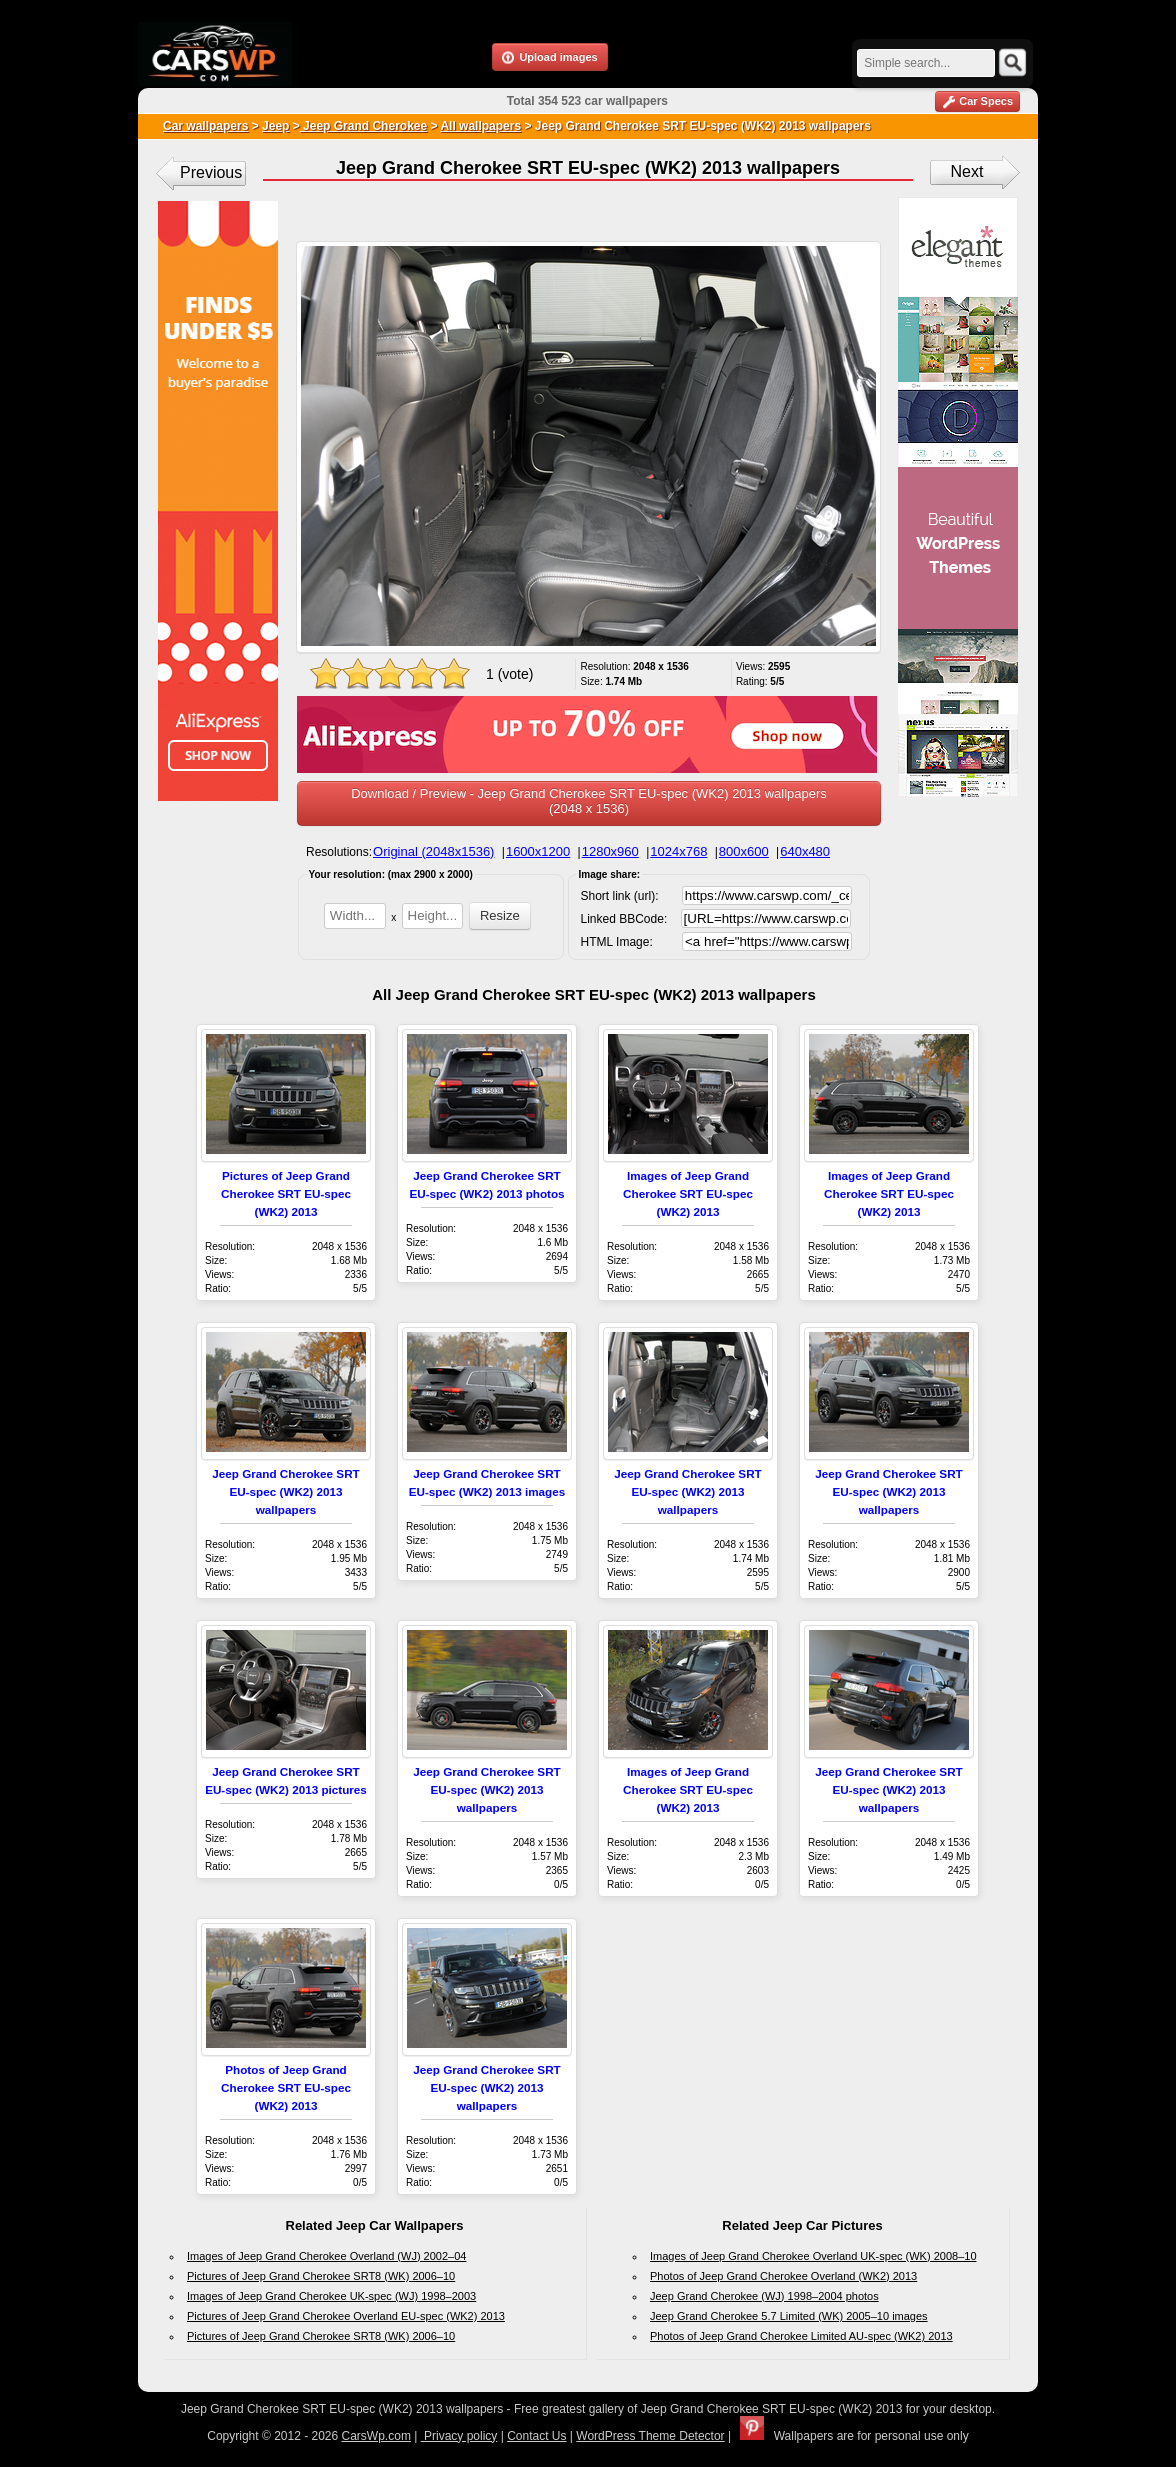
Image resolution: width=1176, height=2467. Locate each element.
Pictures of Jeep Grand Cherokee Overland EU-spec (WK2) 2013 (346, 2316)
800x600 (744, 851)
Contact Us (536, 2436)
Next (967, 171)
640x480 (805, 851)
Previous (211, 172)
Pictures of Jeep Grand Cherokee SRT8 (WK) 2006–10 (321, 2276)
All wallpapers (480, 126)
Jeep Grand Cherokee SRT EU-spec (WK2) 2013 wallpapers (285, 1491)
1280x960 (610, 851)
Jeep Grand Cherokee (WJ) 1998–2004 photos (764, 2296)
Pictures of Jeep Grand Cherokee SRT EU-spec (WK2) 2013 (286, 1193)
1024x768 (678, 851)
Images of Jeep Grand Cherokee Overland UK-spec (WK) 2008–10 (813, 2256)
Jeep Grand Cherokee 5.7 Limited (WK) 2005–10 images (789, 2316)
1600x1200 (538, 851)
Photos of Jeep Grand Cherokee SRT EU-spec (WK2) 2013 (286, 2087)
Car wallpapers (205, 126)
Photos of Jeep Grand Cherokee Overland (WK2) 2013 (783, 2276)
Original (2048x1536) (433, 851)
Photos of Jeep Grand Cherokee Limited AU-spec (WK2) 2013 (801, 2336)
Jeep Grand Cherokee (363, 126)
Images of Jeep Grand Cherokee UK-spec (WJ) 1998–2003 (331, 2296)
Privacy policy (459, 2436)
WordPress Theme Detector (650, 2436)
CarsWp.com (376, 2436)
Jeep (275, 126)
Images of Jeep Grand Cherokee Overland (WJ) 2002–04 (326, 2256)
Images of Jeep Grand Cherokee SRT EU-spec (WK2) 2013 (688, 1193)
